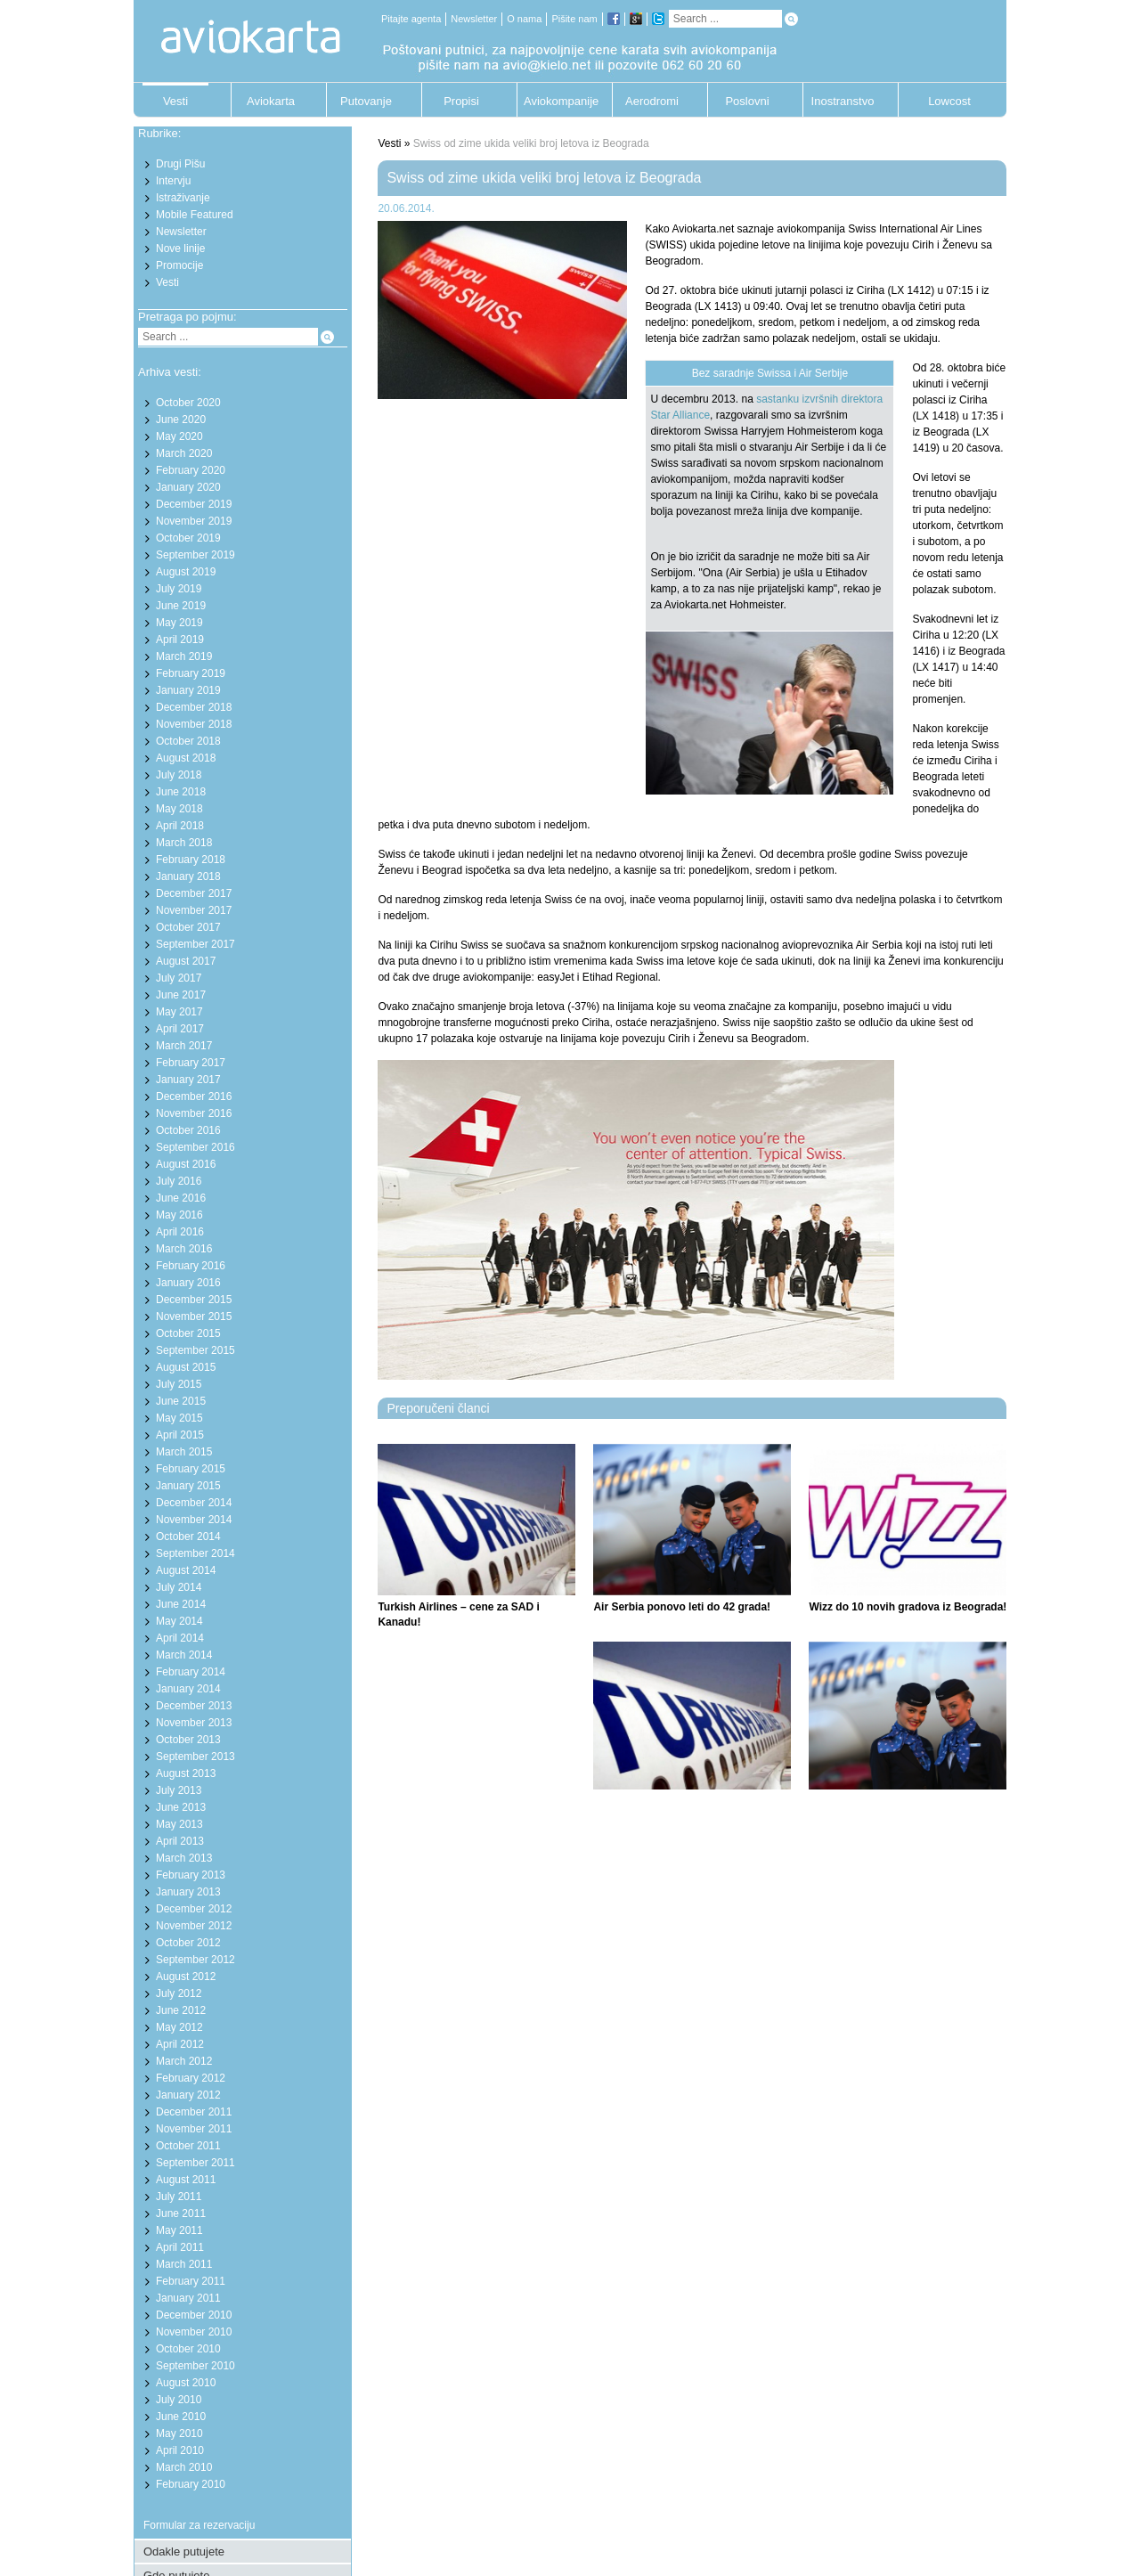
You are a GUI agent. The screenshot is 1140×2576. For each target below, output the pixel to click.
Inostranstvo (843, 101)
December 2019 (194, 504)
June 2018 (181, 792)
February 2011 (190, 2281)
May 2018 (179, 809)
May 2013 (179, 1824)
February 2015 (190, 1469)
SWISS (665, 245)
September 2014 (195, 1553)
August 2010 (186, 2382)
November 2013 (194, 1722)
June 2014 (181, 1604)
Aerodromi (652, 101)
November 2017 (194, 910)
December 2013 (194, 1706)
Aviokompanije (557, 101)
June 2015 (181, 1401)
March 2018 (184, 842)
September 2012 (195, 1959)
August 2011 (186, 2179)
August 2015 (186, 1367)
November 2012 (194, 1926)
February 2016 (190, 1265)
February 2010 (190, 2484)
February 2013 (190, 1875)
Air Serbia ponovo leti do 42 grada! (681, 1607)
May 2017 (179, 1012)
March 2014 (184, 1655)
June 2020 (181, 419)
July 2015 (178, 1384)
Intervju (173, 181)
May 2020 (179, 436)
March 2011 (184, 2264)
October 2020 (188, 402)
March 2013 (184, 1858)
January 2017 (188, 1079)
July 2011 (178, 2196)
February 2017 (190, 1062)
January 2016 (188, 1282)
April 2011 (180, 2247)
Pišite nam (574, 18)
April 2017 (180, 1029)
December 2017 (194, 893)
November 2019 (194, 521)
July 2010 (178, 2399)
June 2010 (181, 2416)
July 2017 (178, 978)
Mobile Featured (194, 214)
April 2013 (180, 1841)
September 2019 (195, 555)
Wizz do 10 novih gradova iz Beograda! (907, 1607)
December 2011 (194, 2112)
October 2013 (188, 1739)
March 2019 (184, 656)
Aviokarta (271, 101)
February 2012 (190, 2078)
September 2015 (195, 1350)
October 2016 (188, 1130)
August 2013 (186, 1773)
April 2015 (180, 1435)
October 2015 (188, 1333)
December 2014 (194, 1502)
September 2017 (195, 944)
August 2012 (186, 1976)
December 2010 (194, 2315)
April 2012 (180, 2044)
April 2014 (180, 1638)
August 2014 (186, 1570)
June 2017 (181, 995)
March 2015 (184, 1452)
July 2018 (178, 775)
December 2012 (194, 1909)
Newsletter (474, 18)
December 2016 (194, 1096)
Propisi (461, 101)
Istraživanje (183, 198)
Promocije (179, 265)
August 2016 (186, 1164)
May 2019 (179, 622)
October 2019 (188, 538)
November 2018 (194, 724)
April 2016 (180, 1232)
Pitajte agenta (411, 18)
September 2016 (195, 1147)
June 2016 (181, 1198)
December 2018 (194, 707)
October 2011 (188, 2146)
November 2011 (194, 2129)
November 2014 (194, 1519)
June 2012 (181, 2010)
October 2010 (188, 2349)
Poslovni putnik (747, 105)
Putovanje (366, 101)
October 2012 (188, 1942)
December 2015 (194, 1299)
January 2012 (188, 2095)
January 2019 (188, 690)
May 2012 (179, 2027)
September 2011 (195, 2162)
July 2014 (178, 1587)
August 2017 (186, 961)
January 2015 (188, 1486)
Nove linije (180, 248)
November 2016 (194, 1113)
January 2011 (188, 2298)
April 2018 (180, 825)
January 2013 (188, 1892)
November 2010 (194, 2332)
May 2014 (179, 1621)
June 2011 (181, 2213)
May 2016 (179, 1215)
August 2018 (186, 758)
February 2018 (190, 859)
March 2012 (184, 2061)
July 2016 (178, 1181)
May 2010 (179, 2433)
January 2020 (188, 487)
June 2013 (181, 1807)
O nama (524, 18)
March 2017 (184, 1045)
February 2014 (190, 1672)
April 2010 (180, 2450)
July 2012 (178, 1993)
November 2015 (194, 1316)
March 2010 (184, 2467)
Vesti (175, 101)
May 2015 (179, 1418)
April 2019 (180, 639)
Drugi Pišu (180, 164)
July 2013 (178, 1790)
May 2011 (179, 2230)
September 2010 (195, 2366)
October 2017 (188, 927)
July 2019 (178, 589)
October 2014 (188, 1536)
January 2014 (188, 1689)
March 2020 (184, 453)
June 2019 (181, 605)
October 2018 (188, 741)
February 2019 (190, 673)
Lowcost (949, 101)
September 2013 (195, 1756)
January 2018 (188, 876)
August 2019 (186, 572)
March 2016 (184, 1249)
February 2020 (190, 470)
